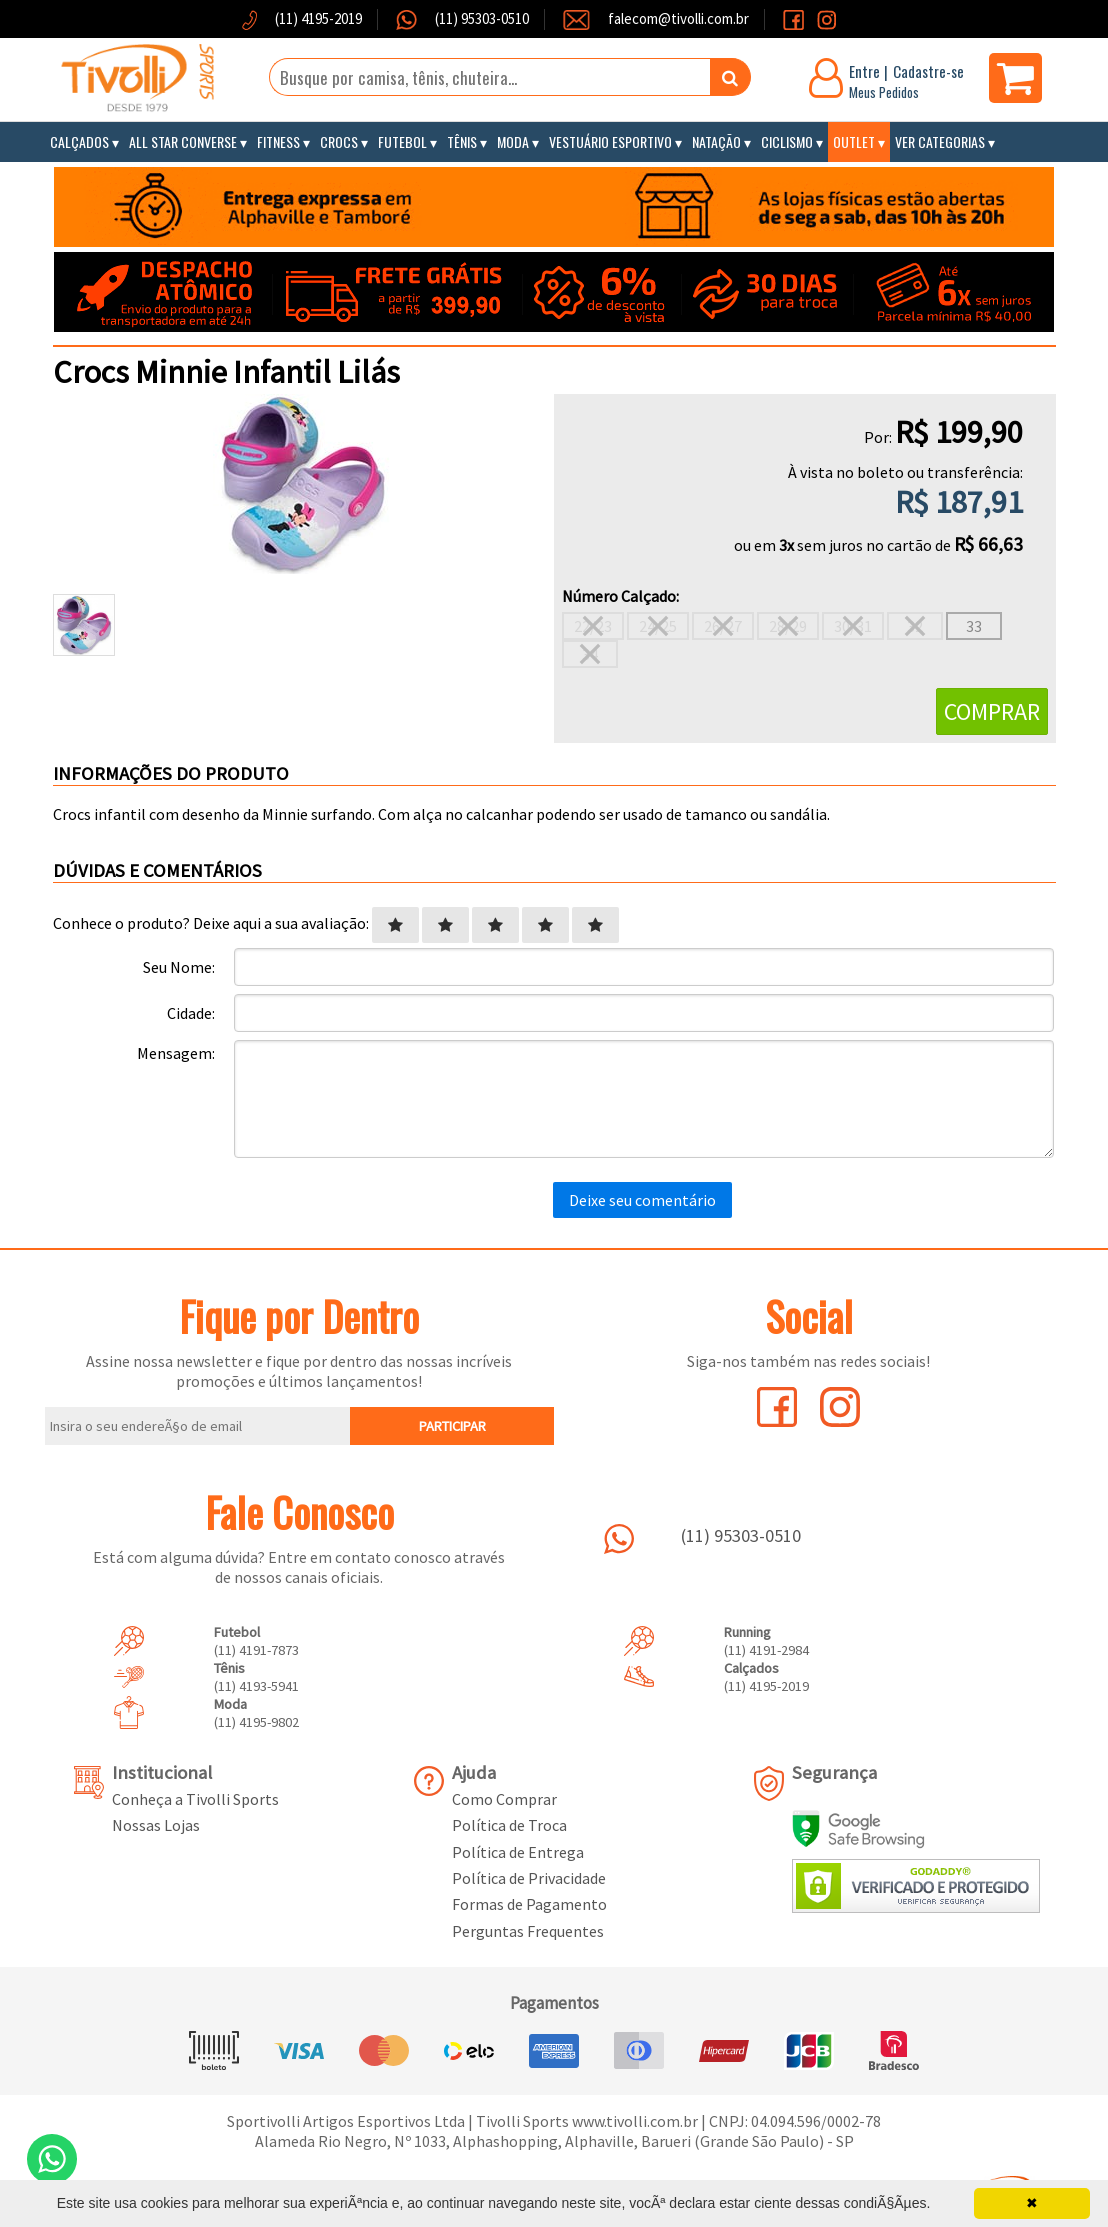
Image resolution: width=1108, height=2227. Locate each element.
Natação (716, 141)
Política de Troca (509, 1825)
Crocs (339, 141)
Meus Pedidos (884, 92)
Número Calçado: (620, 596)
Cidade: (191, 1013)
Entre (864, 71)
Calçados (79, 141)
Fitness (278, 141)
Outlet (854, 141)
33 (974, 626)
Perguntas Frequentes (528, 1931)
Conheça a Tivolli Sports (195, 1799)
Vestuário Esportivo (610, 141)
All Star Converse (183, 141)
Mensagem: (176, 1053)
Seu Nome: (179, 967)
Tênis (462, 141)
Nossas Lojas (156, 1825)
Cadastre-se (928, 71)
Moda (513, 141)
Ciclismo (787, 141)
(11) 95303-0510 (480, 18)
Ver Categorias (940, 141)
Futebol (402, 141)
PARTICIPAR (452, 1426)
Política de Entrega (518, 1852)
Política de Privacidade (529, 1878)
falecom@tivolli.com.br (678, 18)
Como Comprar (504, 1799)
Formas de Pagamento (529, 1904)
